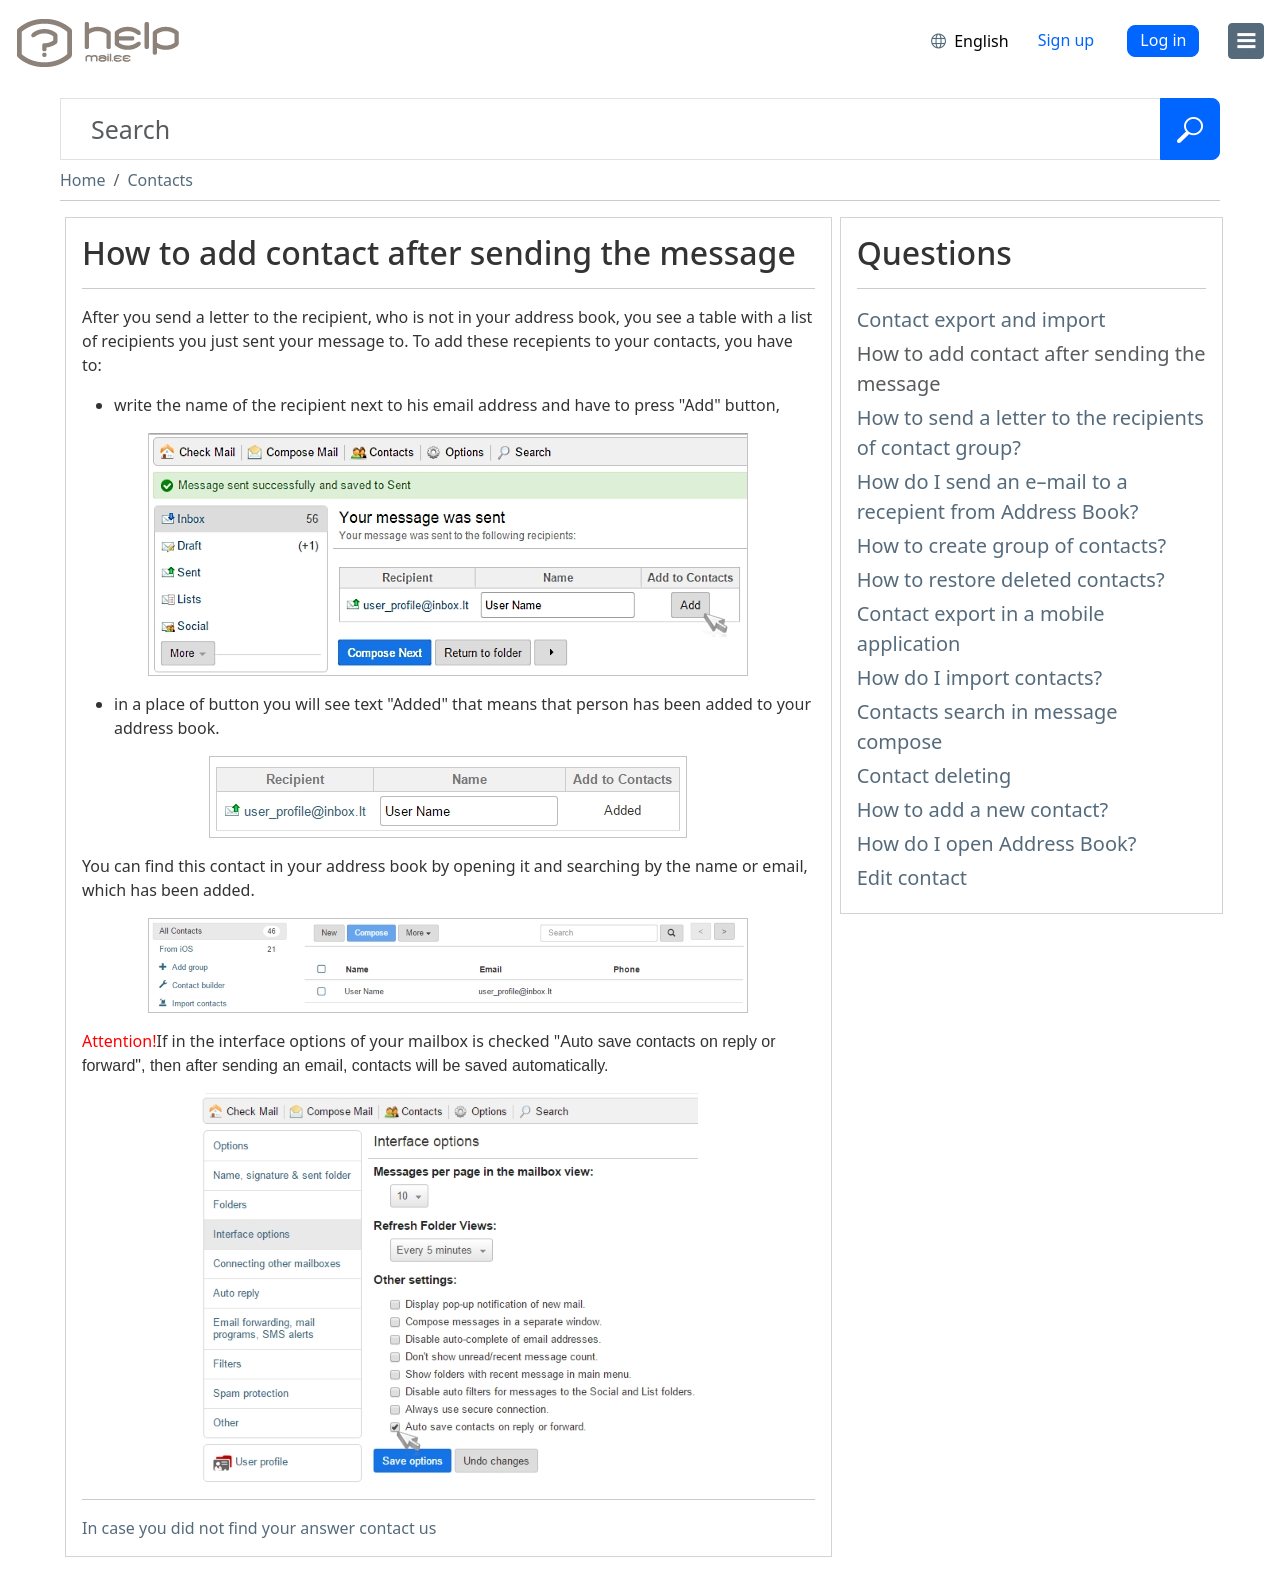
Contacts (160, 180)
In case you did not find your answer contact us (259, 1528)
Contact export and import (981, 319)
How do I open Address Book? (997, 843)
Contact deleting (934, 775)
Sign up (1066, 40)
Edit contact (912, 877)
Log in (1163, 40)
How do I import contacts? (980, 677)
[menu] (1246, 41)
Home (83, 180)
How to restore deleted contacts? (1011, 579)
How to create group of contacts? (1012, 545)
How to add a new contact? (983, 809)
